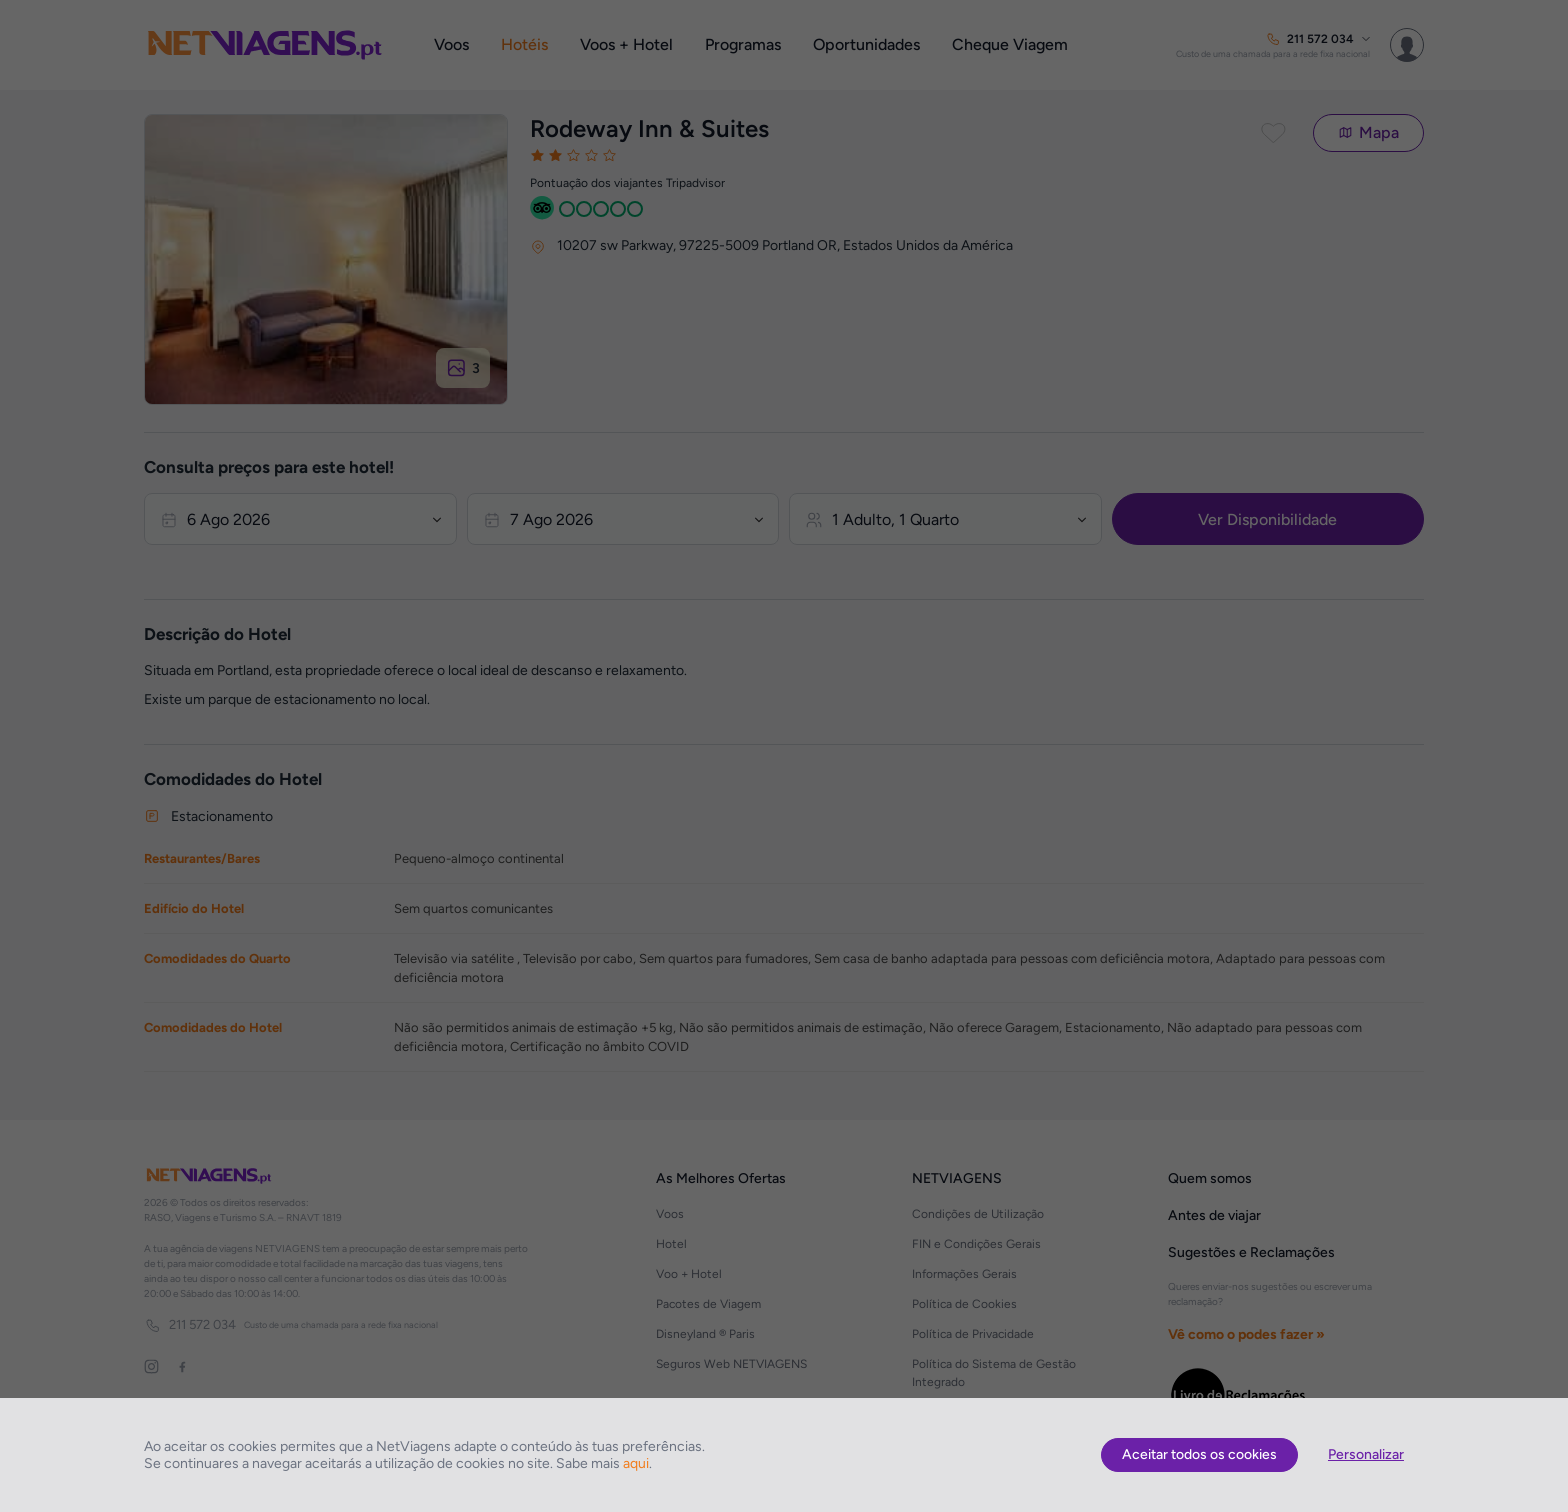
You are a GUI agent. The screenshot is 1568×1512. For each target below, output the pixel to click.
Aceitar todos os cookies (1199, 1454)
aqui (636, 1463)
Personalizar (1366, 1454)
